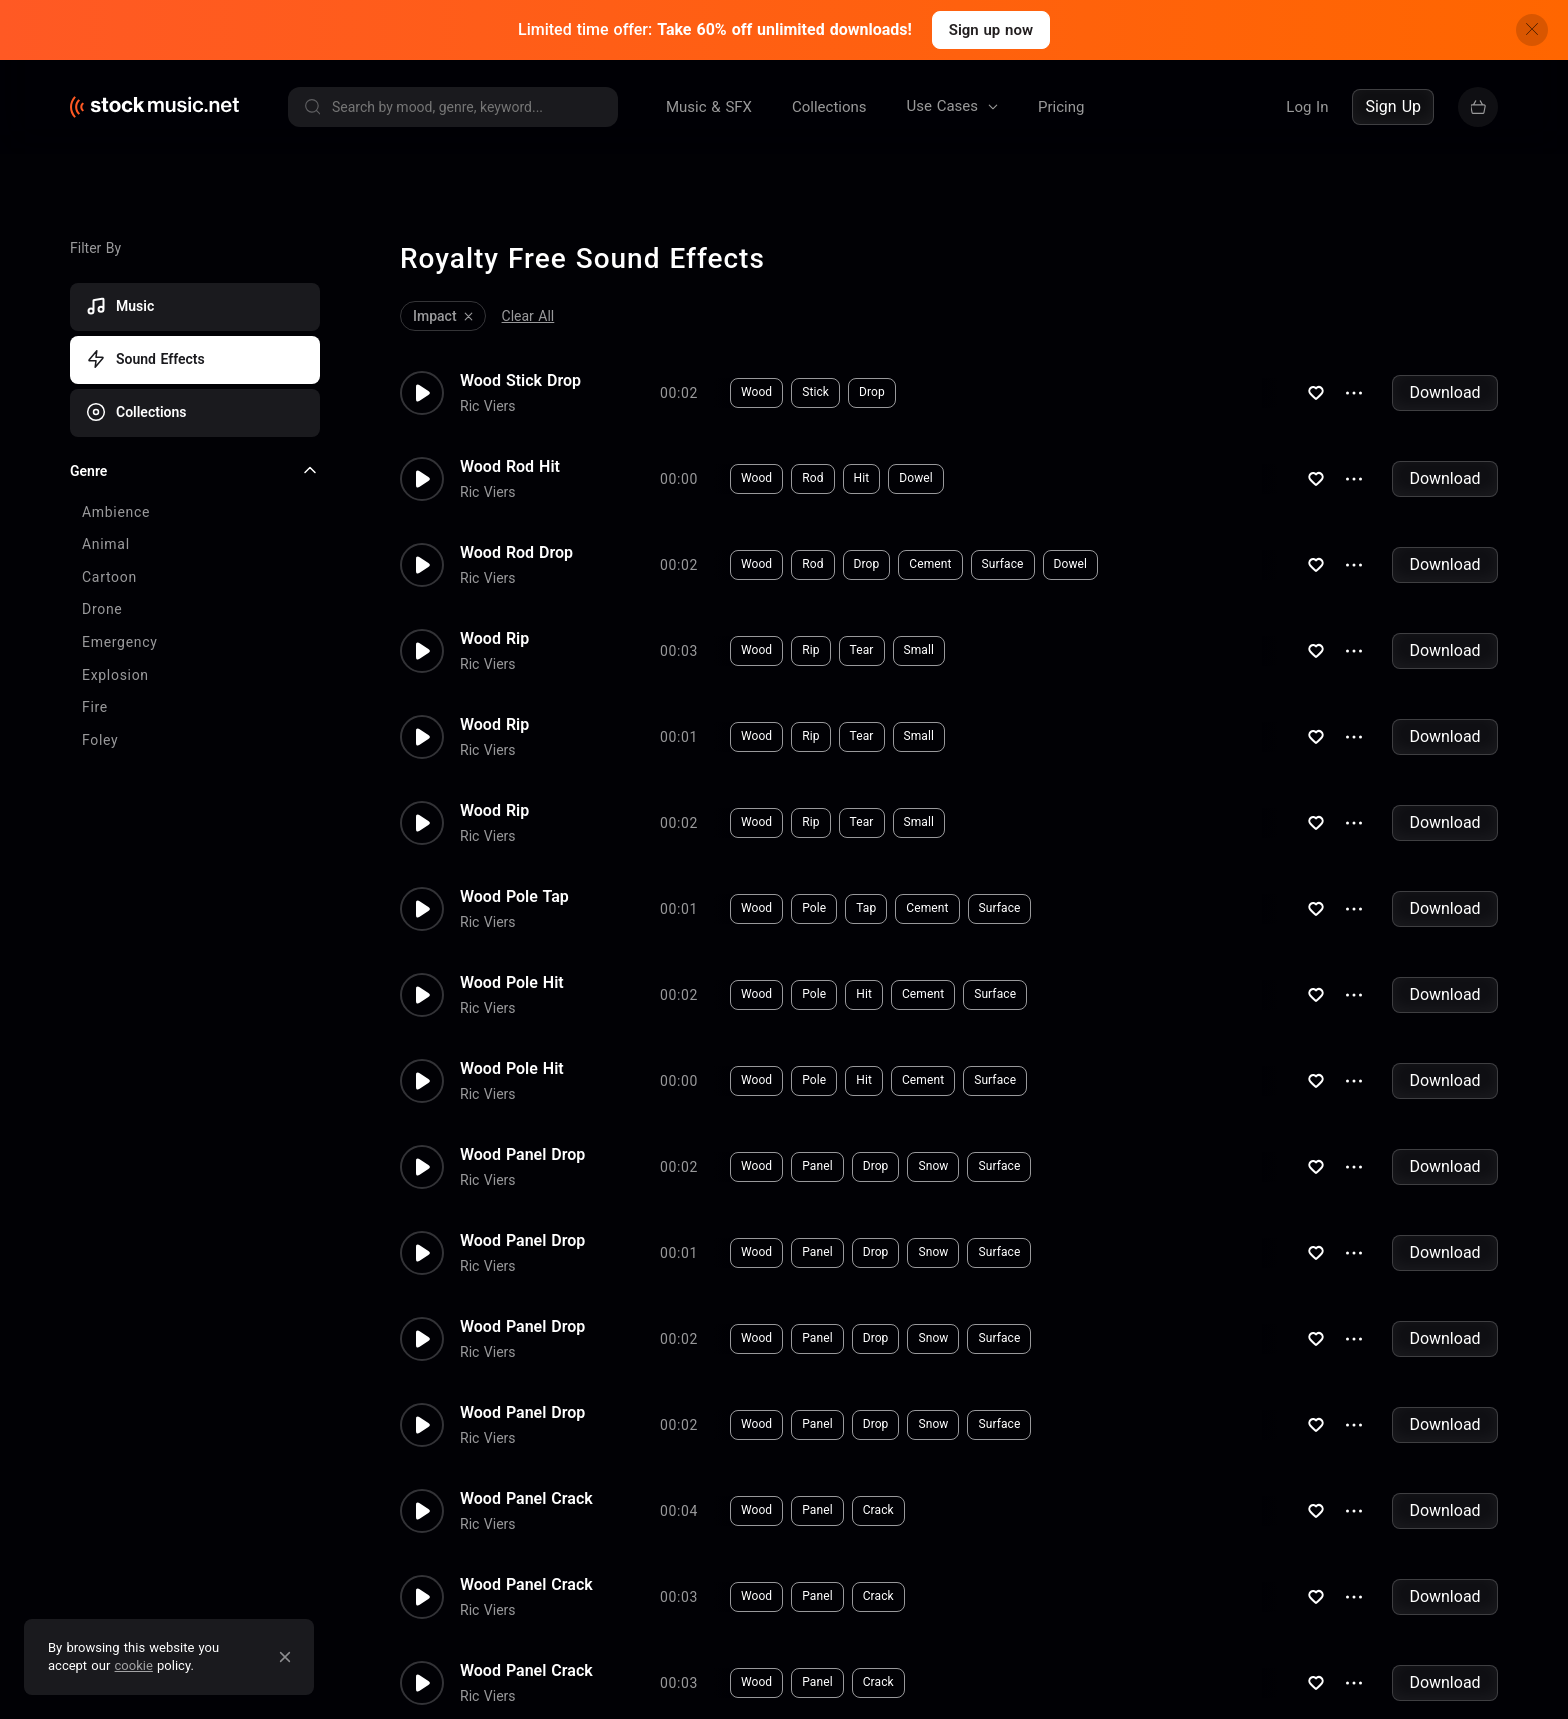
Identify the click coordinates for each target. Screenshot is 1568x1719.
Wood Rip (494, 634)
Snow (933, 1162)
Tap (866, 904)
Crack (878, 1506)
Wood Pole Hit (512, 978)
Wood (756, 388)
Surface (1003, 560)
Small (919, 646)
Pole (814, 904)
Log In (1307, 107)
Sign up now (991, 30)
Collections (829, 107)
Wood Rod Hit (510, 462)
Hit (862, 474)
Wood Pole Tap (514, 892)
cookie (134, 1665)
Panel (817, 1162)
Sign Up (1393, 106)
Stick (815, 388)
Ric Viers (488, 401)
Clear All (528, 311)
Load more (103, 617)
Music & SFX (709, 107)
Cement (930, 560)
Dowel (916, 474)
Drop (872, 388)
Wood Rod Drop (516, 548)
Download (1444, 387)
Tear (862, 646)
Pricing (1061, 107)
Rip (810, 646)
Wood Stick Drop (520, 376)
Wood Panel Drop (522, 1150)
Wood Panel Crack (526, 1494)
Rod (812, 474)
